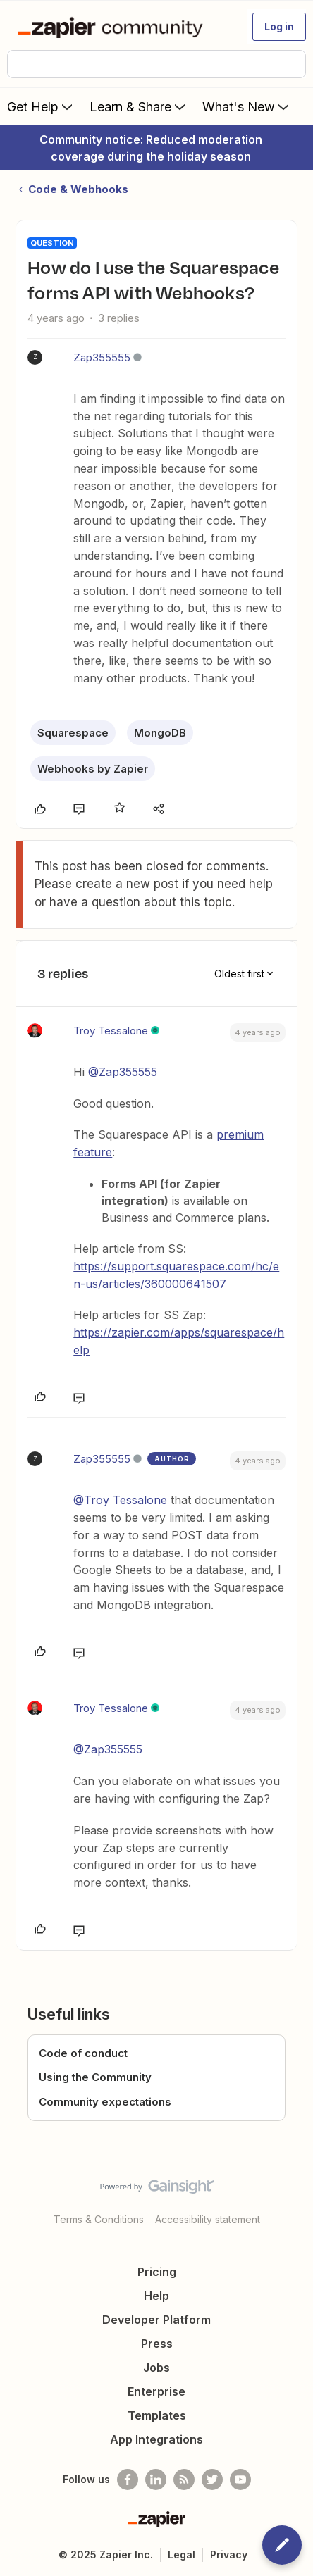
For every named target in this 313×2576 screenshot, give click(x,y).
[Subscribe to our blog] (184, 2479)
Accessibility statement (207, 2219)
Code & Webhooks (78, 189)
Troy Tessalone (110, 1030)
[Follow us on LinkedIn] (155, 2479)
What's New (247, 106)
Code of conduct (83, 2053)
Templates (157, 2415)
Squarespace (73, 732)
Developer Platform (156, 2320)
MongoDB (160, 732)
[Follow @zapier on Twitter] (212, 2479)
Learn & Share (139, 106)
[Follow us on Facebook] (127, 2479)
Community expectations (105, 2101)
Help (156, 2296)
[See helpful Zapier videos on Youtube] (240, 2479)
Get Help (41, 106)
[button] (279, 27)
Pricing (156, 2272)
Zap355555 (101, 357)
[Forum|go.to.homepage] (113, 26)
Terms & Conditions (99, 2219)
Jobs (156, 2368)
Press (157, 2344)
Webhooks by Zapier (92, 768)
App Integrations (156, 2439)
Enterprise (156, 2391)
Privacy (228, 2555)
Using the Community (95, 2077)
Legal (181, 2555)
